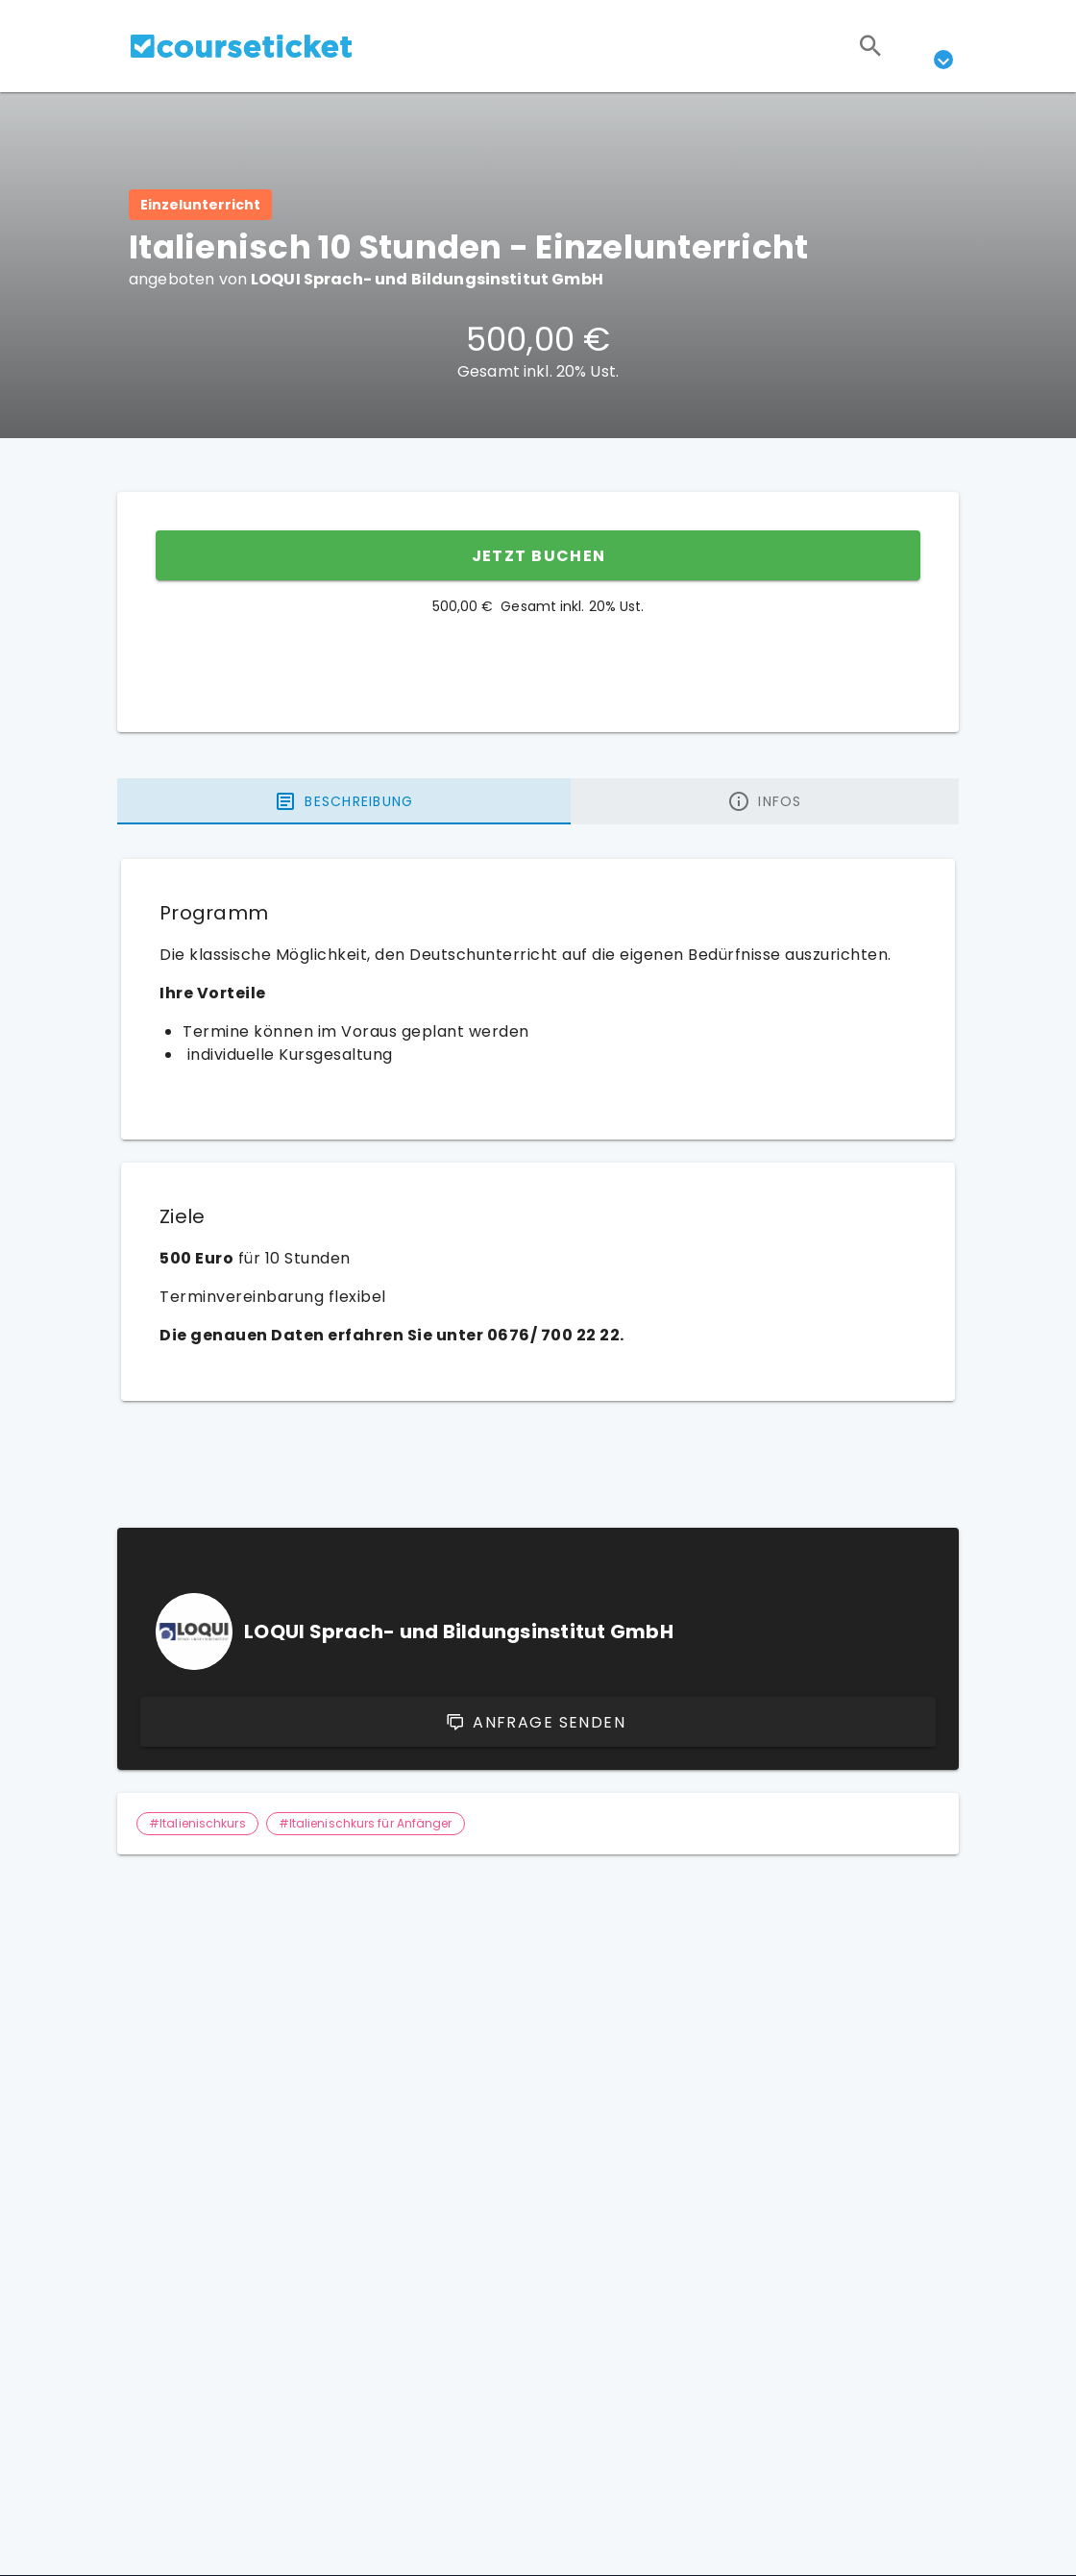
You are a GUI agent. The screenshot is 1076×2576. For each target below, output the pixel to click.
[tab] (344, 801)
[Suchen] (870, 46)
